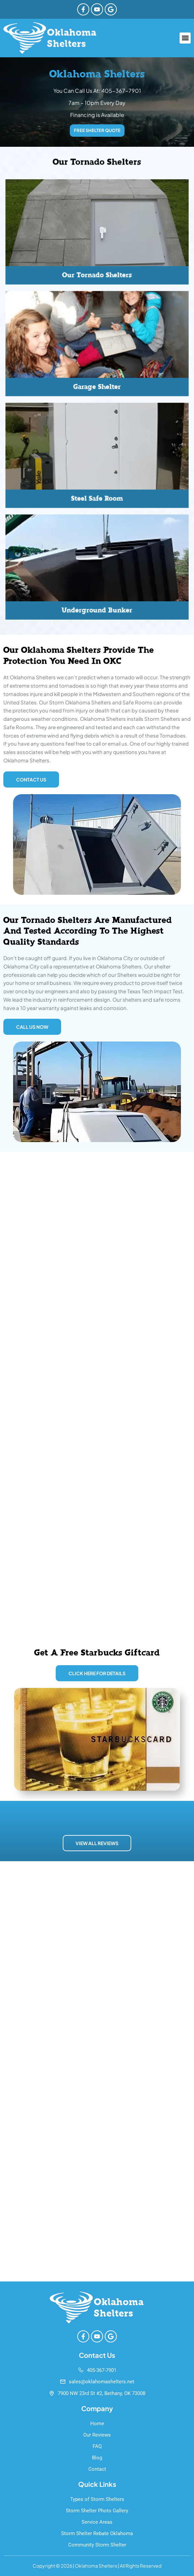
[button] (185, 38)
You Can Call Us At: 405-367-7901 (97, 90)
